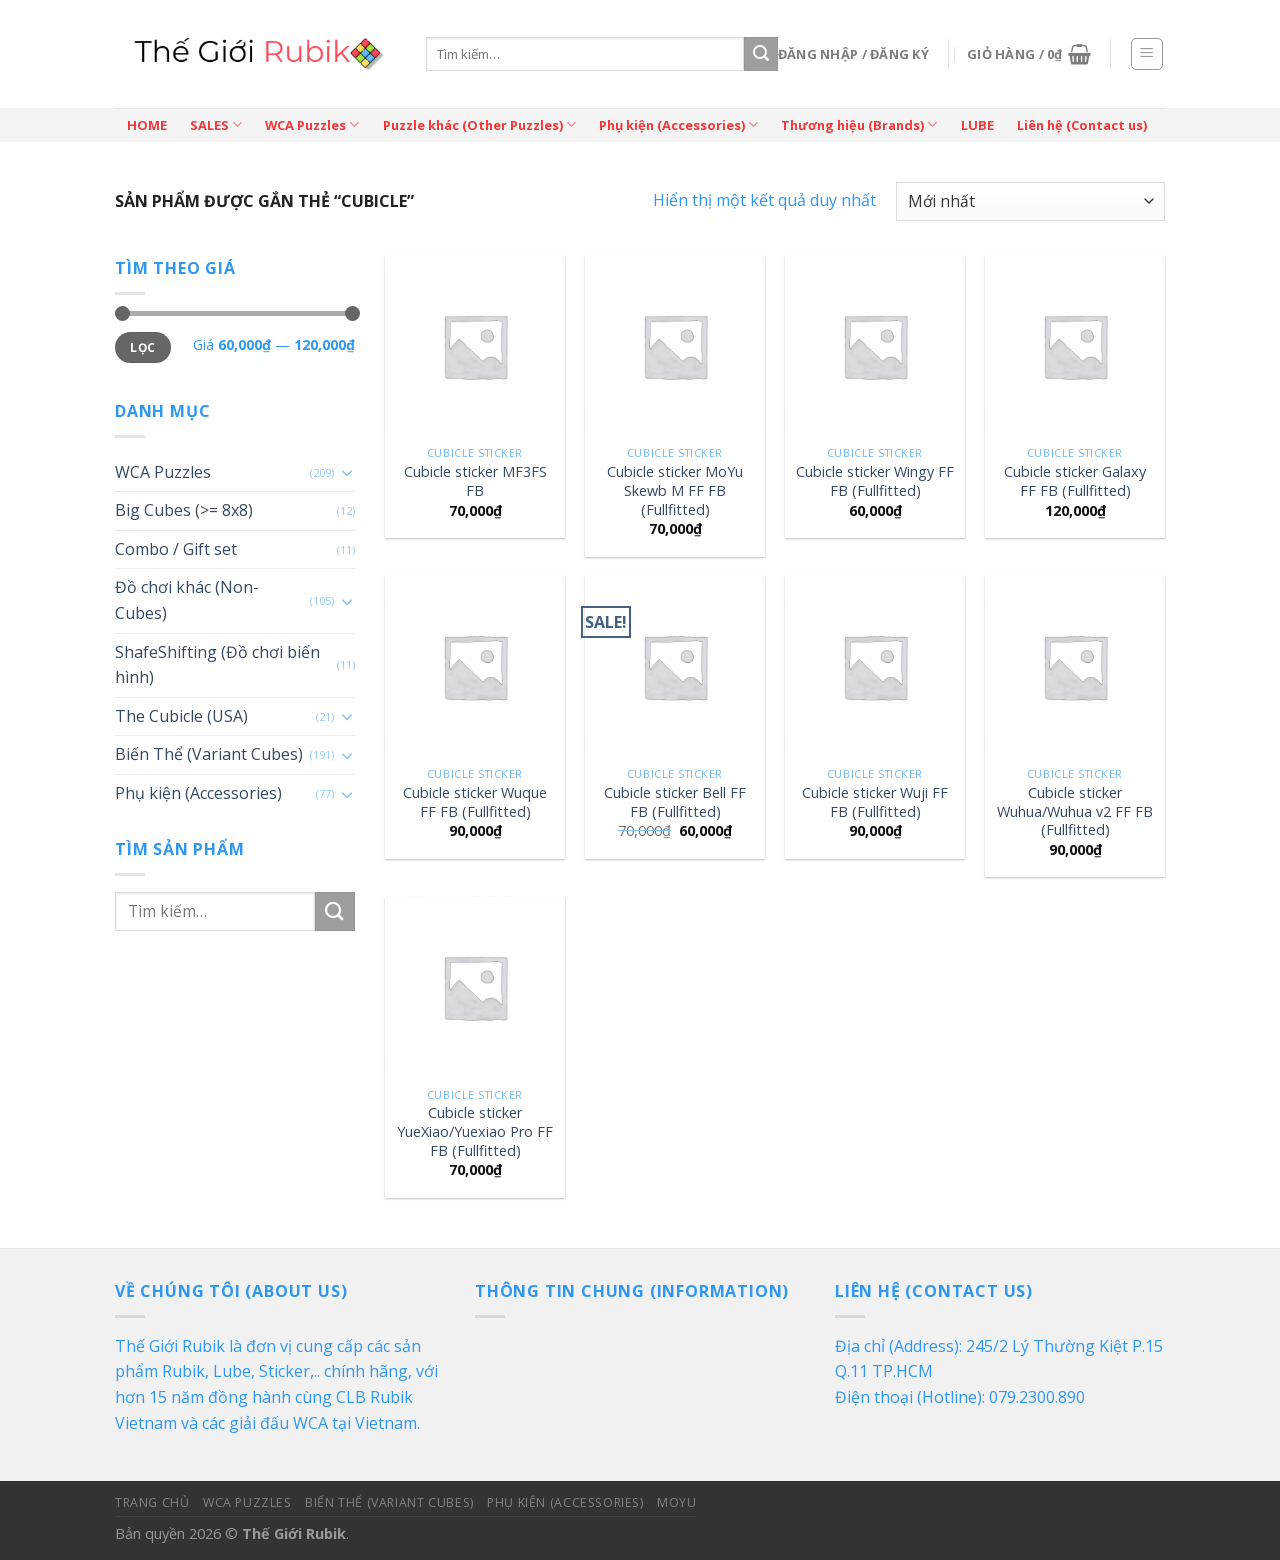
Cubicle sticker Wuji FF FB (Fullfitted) (875, 802)
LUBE (977, 125)
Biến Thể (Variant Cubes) (209, 754)
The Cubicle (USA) (181, 716)
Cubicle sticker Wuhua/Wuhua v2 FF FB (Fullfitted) (1075, 811)
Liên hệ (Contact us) (1082, 125)
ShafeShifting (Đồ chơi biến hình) (217, 665)
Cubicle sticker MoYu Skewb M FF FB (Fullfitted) (675, 490)
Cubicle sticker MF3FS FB (475, 481)
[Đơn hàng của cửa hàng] (1030, 201)
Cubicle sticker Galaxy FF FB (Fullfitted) (1075, 481)
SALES (216, 124)
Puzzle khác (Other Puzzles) (479, 124)
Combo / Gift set (176, 549)
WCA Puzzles (312, 124)
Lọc (142, 347)
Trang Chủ (152, 1502)
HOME (147, 125)
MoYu (676, 1502)
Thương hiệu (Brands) (859, 124)
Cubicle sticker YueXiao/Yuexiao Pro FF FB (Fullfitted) (475, 1131)
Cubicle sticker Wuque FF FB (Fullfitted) (475, 802)
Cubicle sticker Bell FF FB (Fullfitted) (675, 802)
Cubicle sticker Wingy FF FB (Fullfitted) (875, 481)
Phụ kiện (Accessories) (678, 124)
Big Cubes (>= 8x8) (184, 510)
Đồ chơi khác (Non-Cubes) (187, 600)
